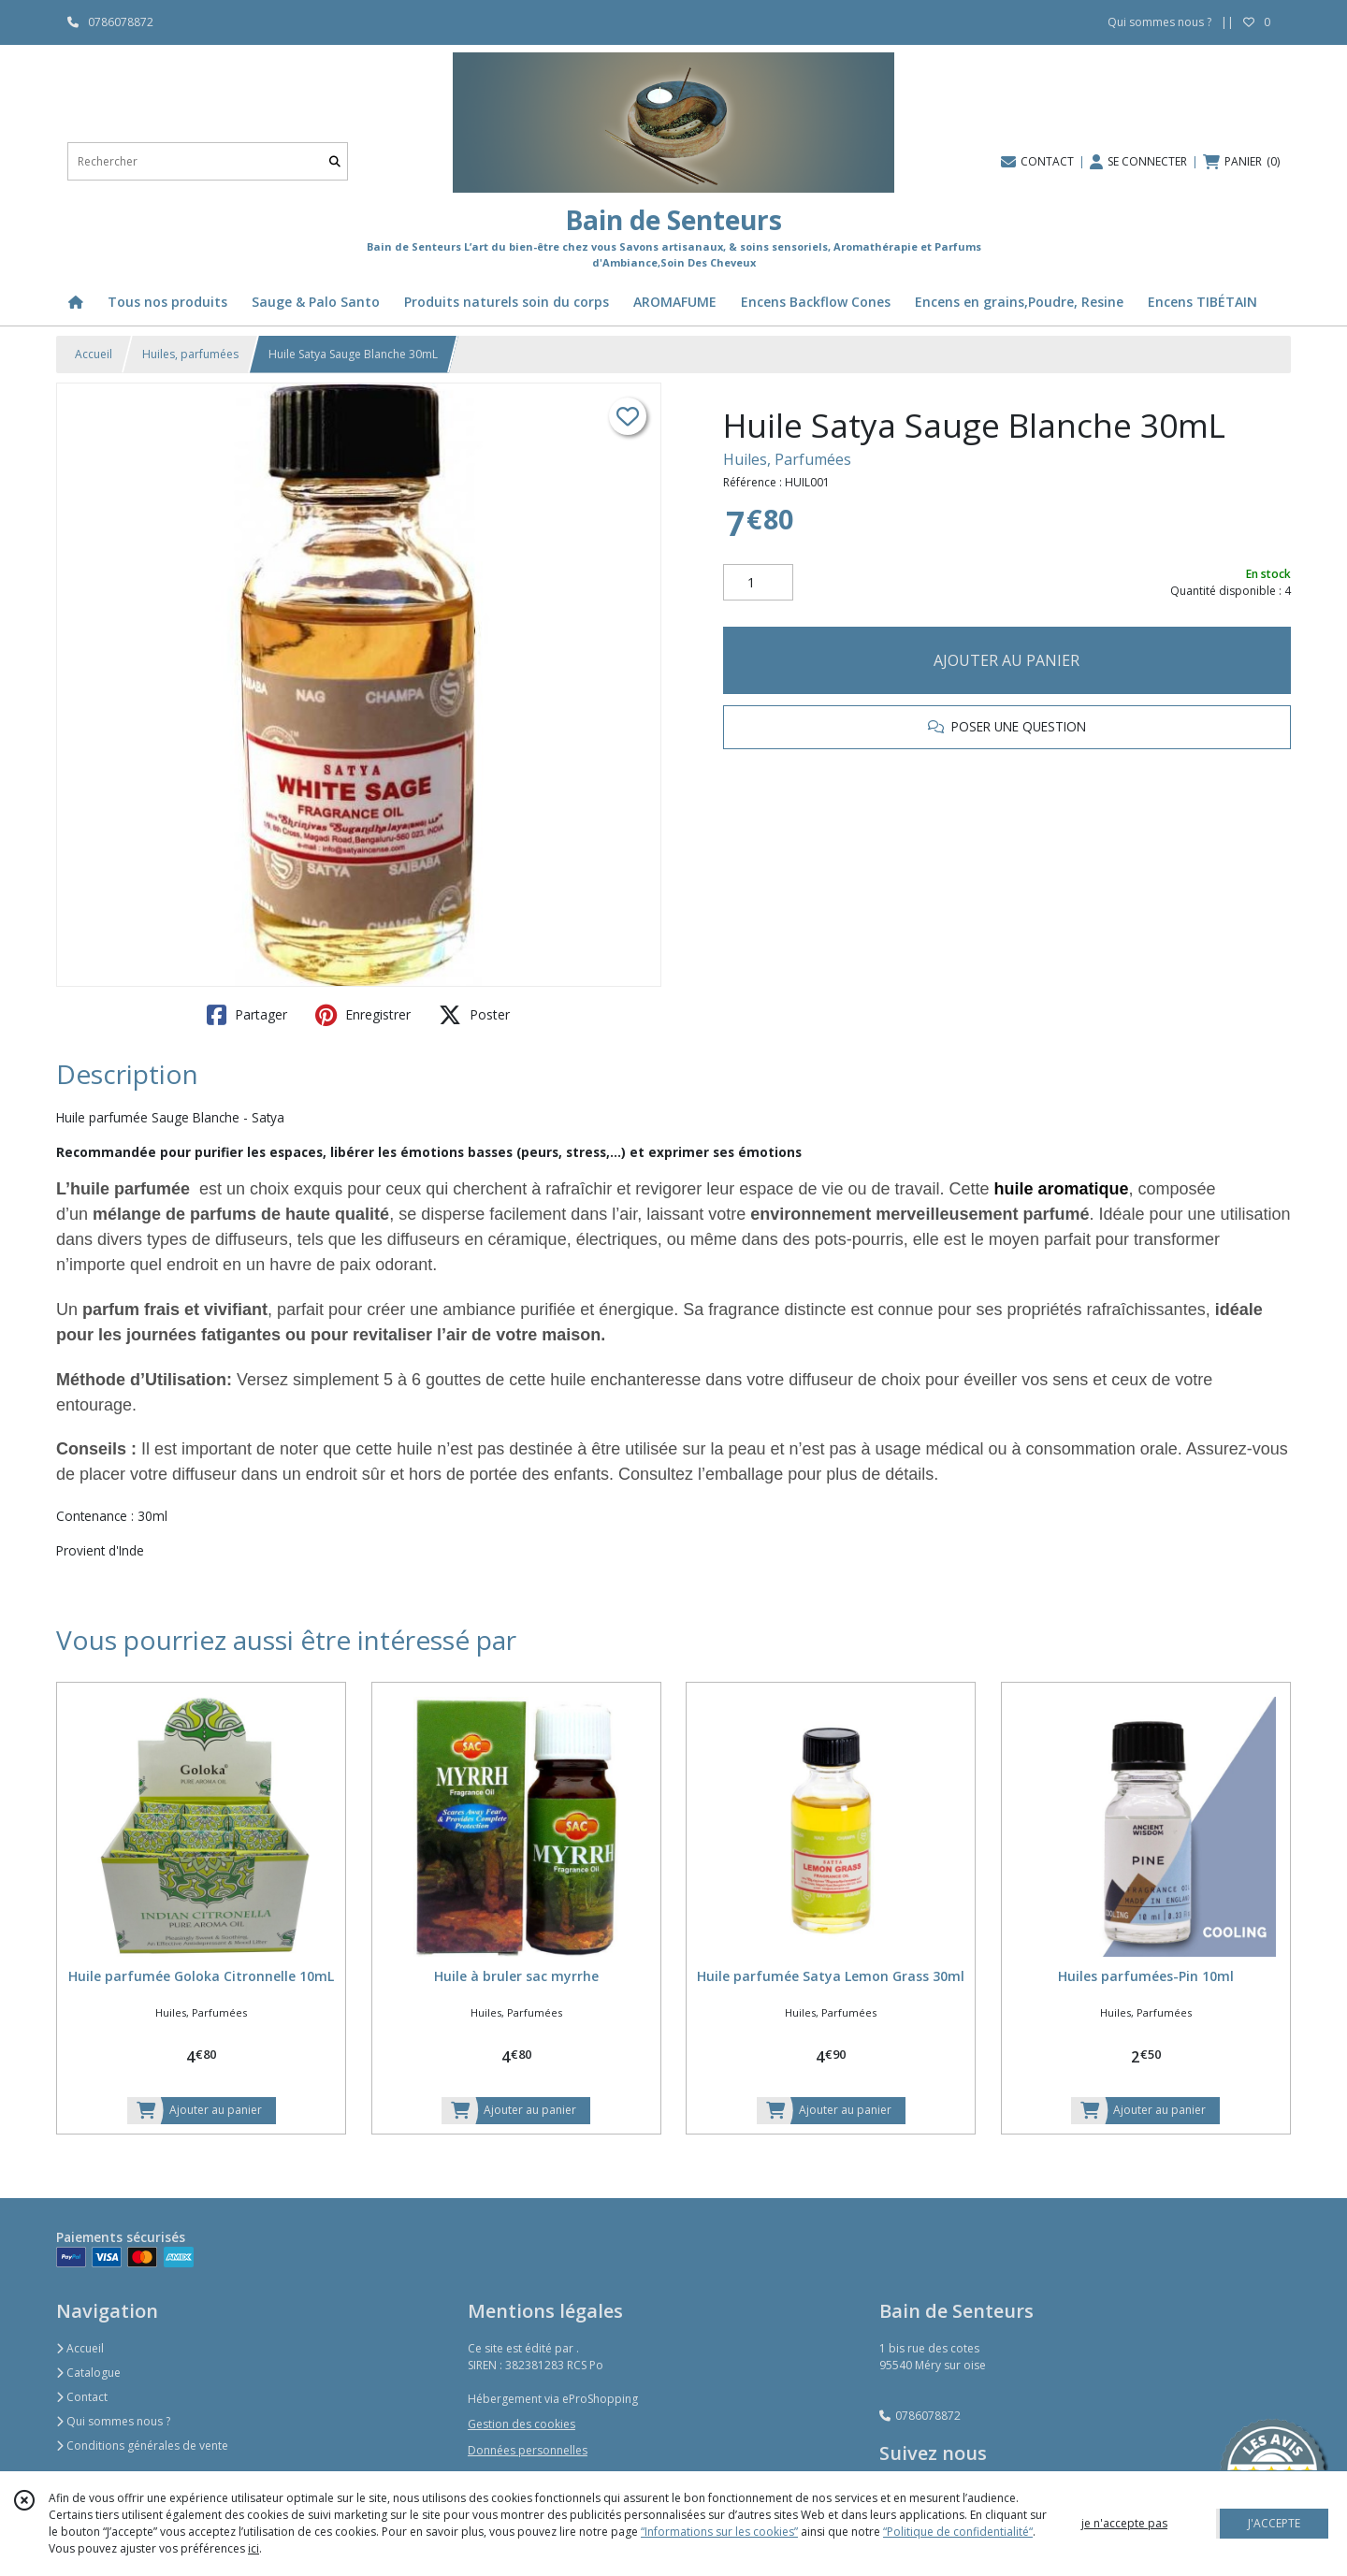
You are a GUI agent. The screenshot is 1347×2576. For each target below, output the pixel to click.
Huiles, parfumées (190, 354)
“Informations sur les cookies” (719, 2532)
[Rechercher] (335, 161)
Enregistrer (363, 1015)
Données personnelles (527, 2450)
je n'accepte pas (1124, 2523)
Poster (474, 1015)
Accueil (93, 354)
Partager (247, 1015)
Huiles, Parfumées (787, 459)
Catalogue (88, 2373)
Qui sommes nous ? (113, 2421)
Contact (82, 2397)
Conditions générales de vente (142, 2445)
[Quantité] (758, 582)
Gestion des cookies (521, 2424)
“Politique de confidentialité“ (958, 2532)
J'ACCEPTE (1274, 2523)
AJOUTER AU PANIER (1006, 660)
